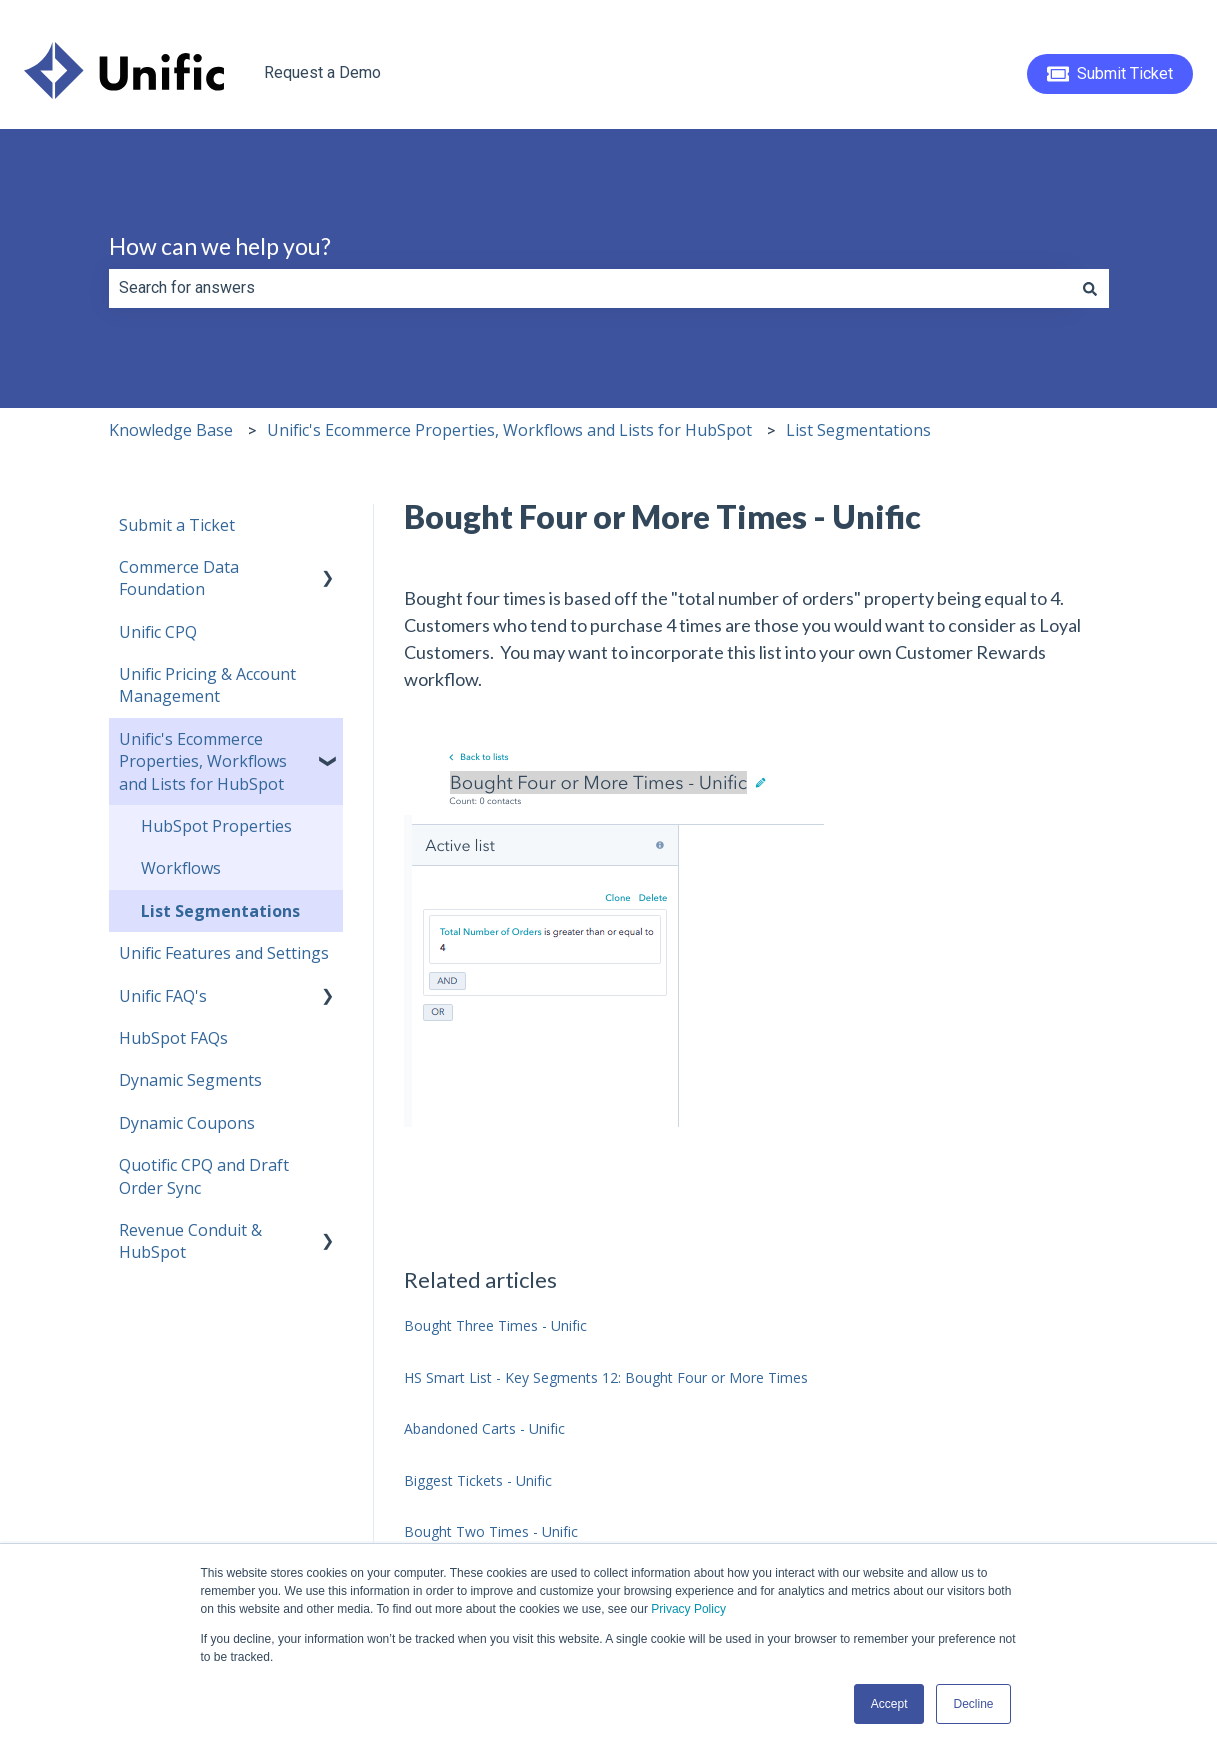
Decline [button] (973, 1704)
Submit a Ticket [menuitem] (177, 525)
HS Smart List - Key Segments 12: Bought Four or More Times (606, 1377)
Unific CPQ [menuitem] (158, 632)
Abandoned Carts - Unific (484, 1428)
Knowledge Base (171, 430)
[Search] (1090, 288)
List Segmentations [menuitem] (220, 911)
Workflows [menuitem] (181, 868)
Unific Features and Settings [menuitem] (224, 953)
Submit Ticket (1110, 74)
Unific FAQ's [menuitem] (163, 996)
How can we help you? (220, 246)
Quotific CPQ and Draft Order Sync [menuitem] (204, 1176)
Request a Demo (322, 72)
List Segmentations (858, 430)
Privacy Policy (688, 1609)
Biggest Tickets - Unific (478, 1480)
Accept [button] (889, 1704)
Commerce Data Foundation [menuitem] (179, 578)
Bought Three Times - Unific (495, 1325)
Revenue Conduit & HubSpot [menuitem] (190, 1241)
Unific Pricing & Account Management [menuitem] (207, 685)
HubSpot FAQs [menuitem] (173, 1038)
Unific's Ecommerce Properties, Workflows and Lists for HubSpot (509, 430)
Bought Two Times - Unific (491, 1531)
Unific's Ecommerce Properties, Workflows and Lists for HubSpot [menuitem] (203, 761)
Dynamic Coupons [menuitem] (187, 1123)
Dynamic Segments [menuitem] (190, 1080)
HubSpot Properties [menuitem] (216, 826)
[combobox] (590, 288)
